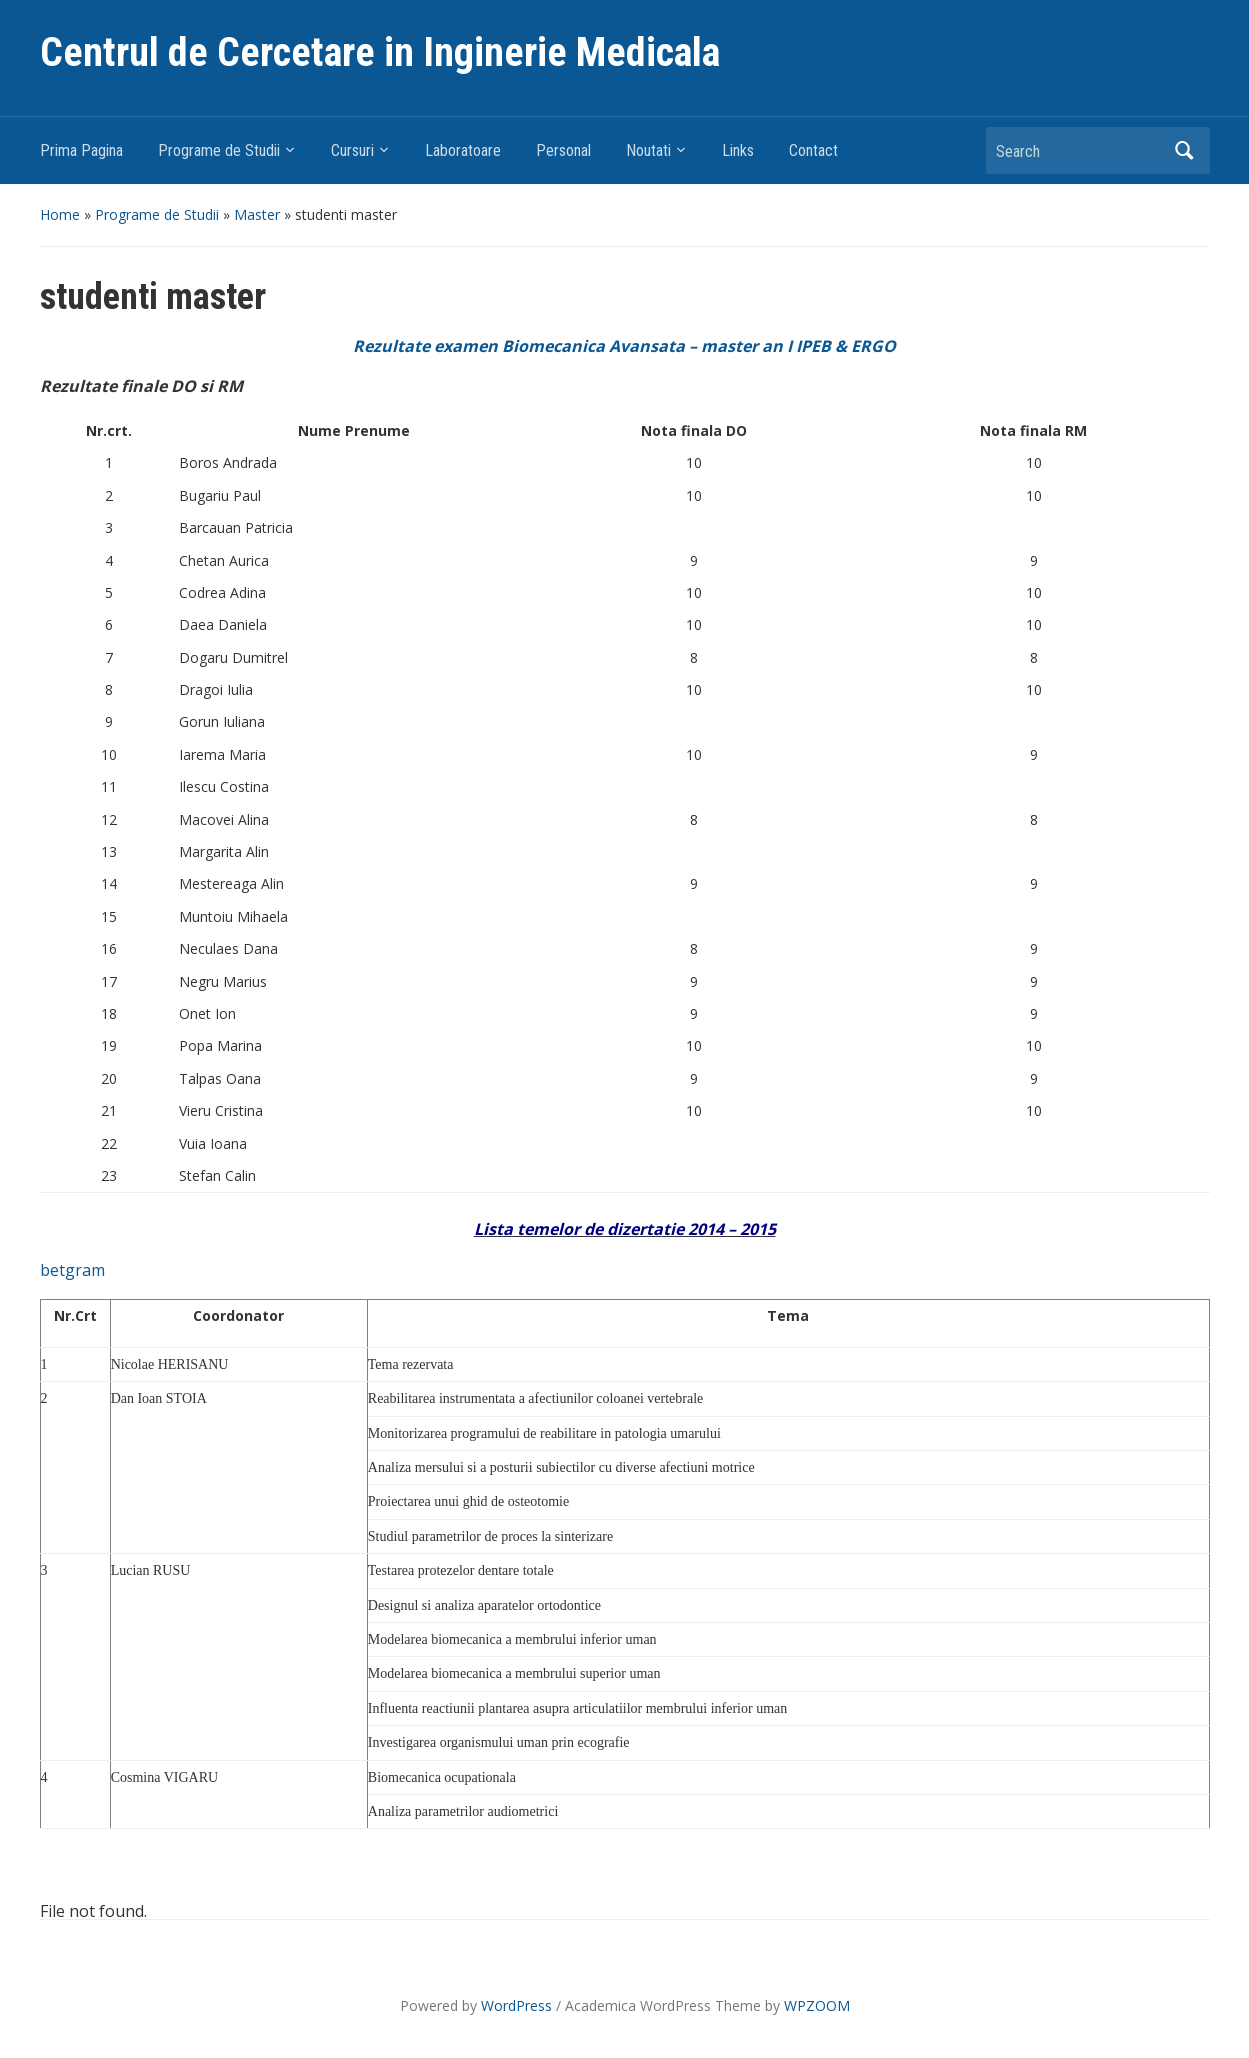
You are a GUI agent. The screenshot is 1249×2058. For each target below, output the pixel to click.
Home (60, 214)
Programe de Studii (219, 150)
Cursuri (352, 150)
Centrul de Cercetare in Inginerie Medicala (380, 52)
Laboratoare (463, 150)
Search (1185, 150)
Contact (813, 150)
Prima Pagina (81, 150)
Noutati (648, 150)
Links (738, 150)
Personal (563, 150)
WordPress (516, 2005)
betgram (72, 1270)
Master (257, 214)
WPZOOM (817, 2005)
